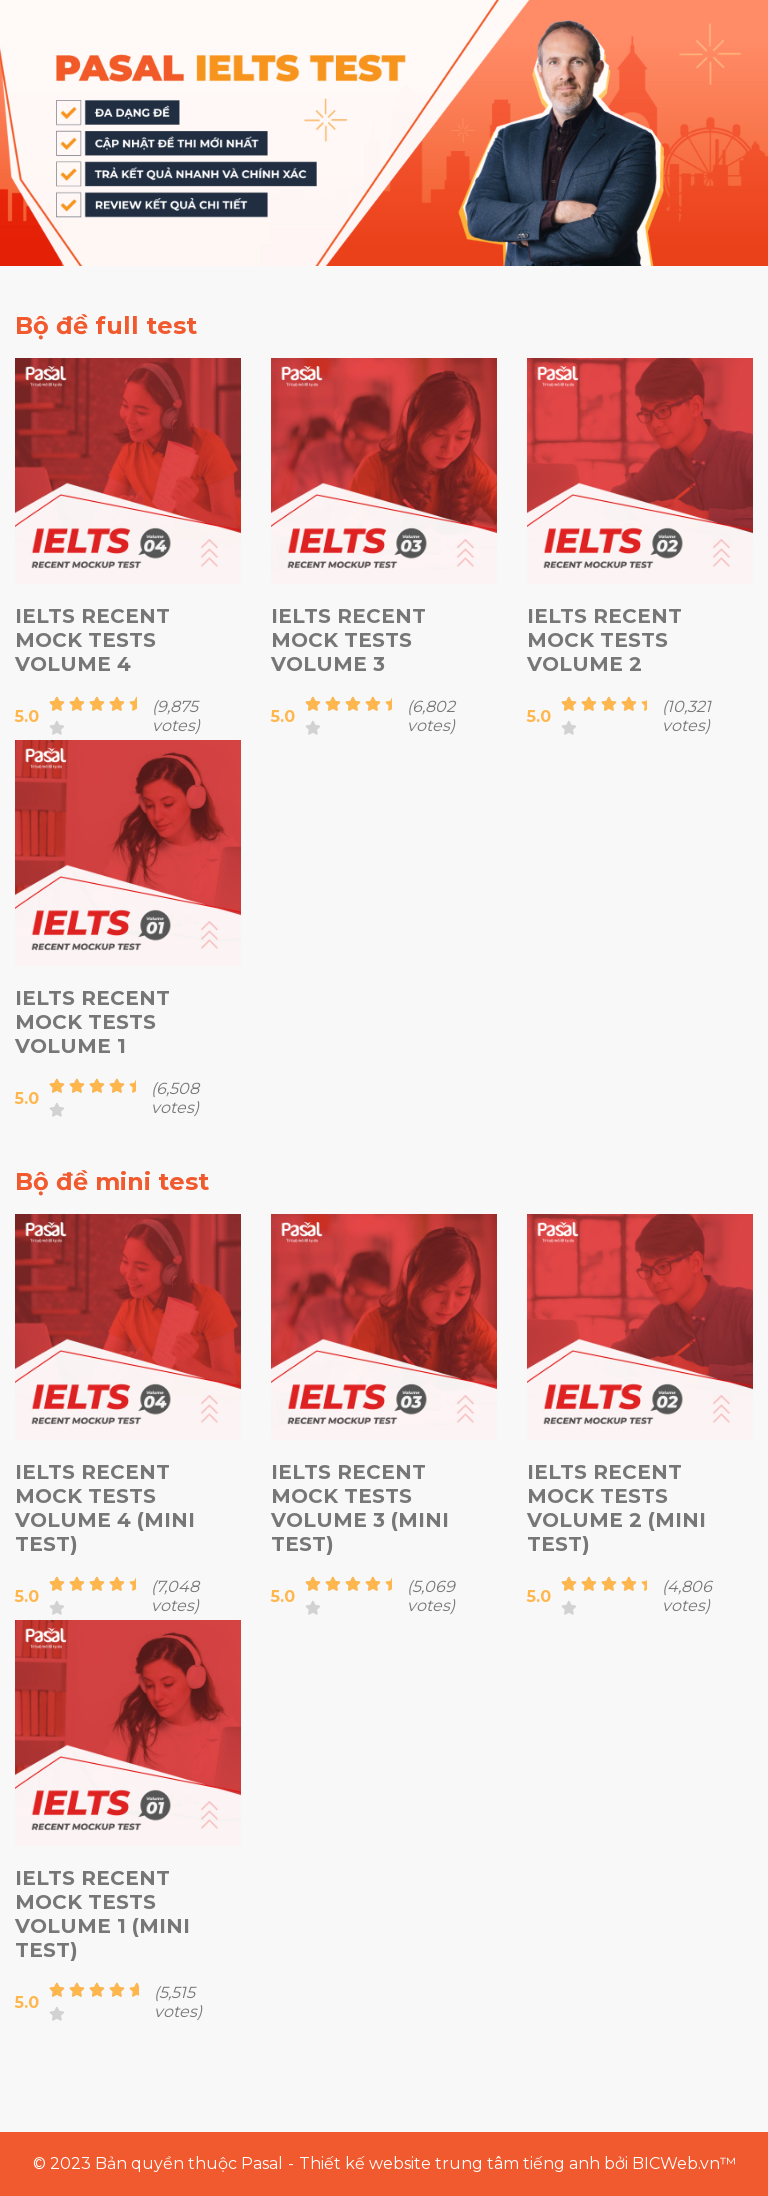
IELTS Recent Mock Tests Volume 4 (92, 640)
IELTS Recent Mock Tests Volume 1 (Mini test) (102, 1914)
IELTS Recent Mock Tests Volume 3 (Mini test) (360, 1508)
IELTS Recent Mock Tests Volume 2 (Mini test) (616, 1508)
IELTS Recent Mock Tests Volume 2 (604, 640)
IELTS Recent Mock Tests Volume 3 (348, 640)
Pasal (262, 2163)
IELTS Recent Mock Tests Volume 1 (92, 1022)
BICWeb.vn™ (684, 2163)
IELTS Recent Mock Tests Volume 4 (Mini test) (105, 1508)
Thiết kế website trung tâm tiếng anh (449, 2163)
